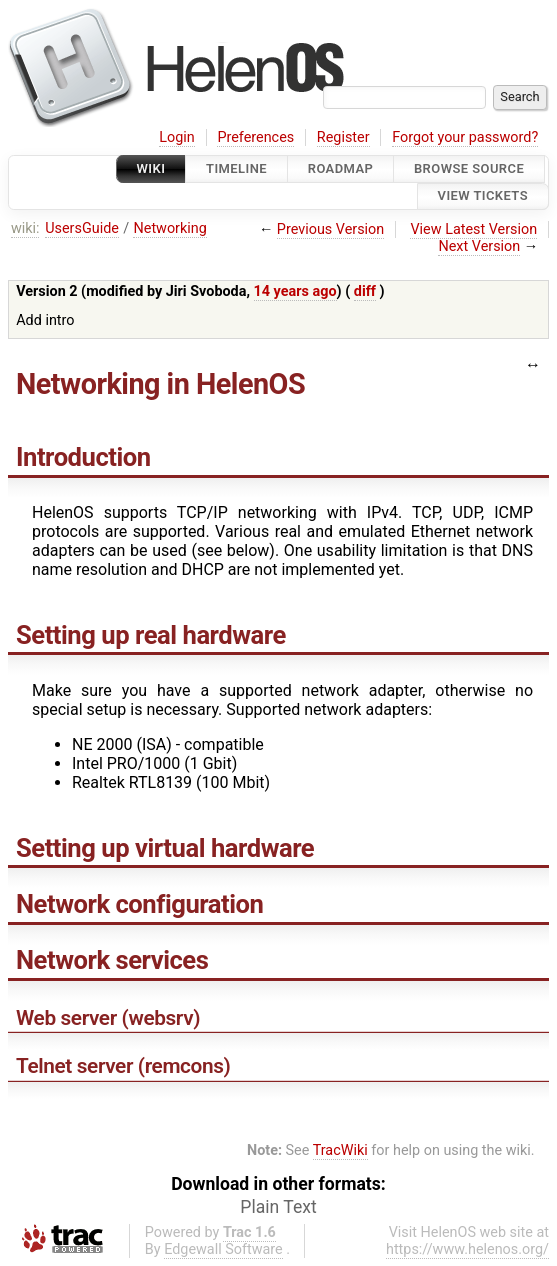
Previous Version (330, 229)
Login (177, 137)
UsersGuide (82, 228)
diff (365, 291)
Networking (169, 228)
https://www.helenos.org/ (467, 1249)
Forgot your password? (465, 137)
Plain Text (278, 1207)
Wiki (151, 168)
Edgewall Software (223, 1249)
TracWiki (340, 1150)
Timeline (236, 168)
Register (343, 137)
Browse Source (469, 168)
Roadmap (341, 168)
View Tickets (483, 196)
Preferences (255, 137)
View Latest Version (473, 229)
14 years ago (295, 291)
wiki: (25, 228)
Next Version (479, 246)
